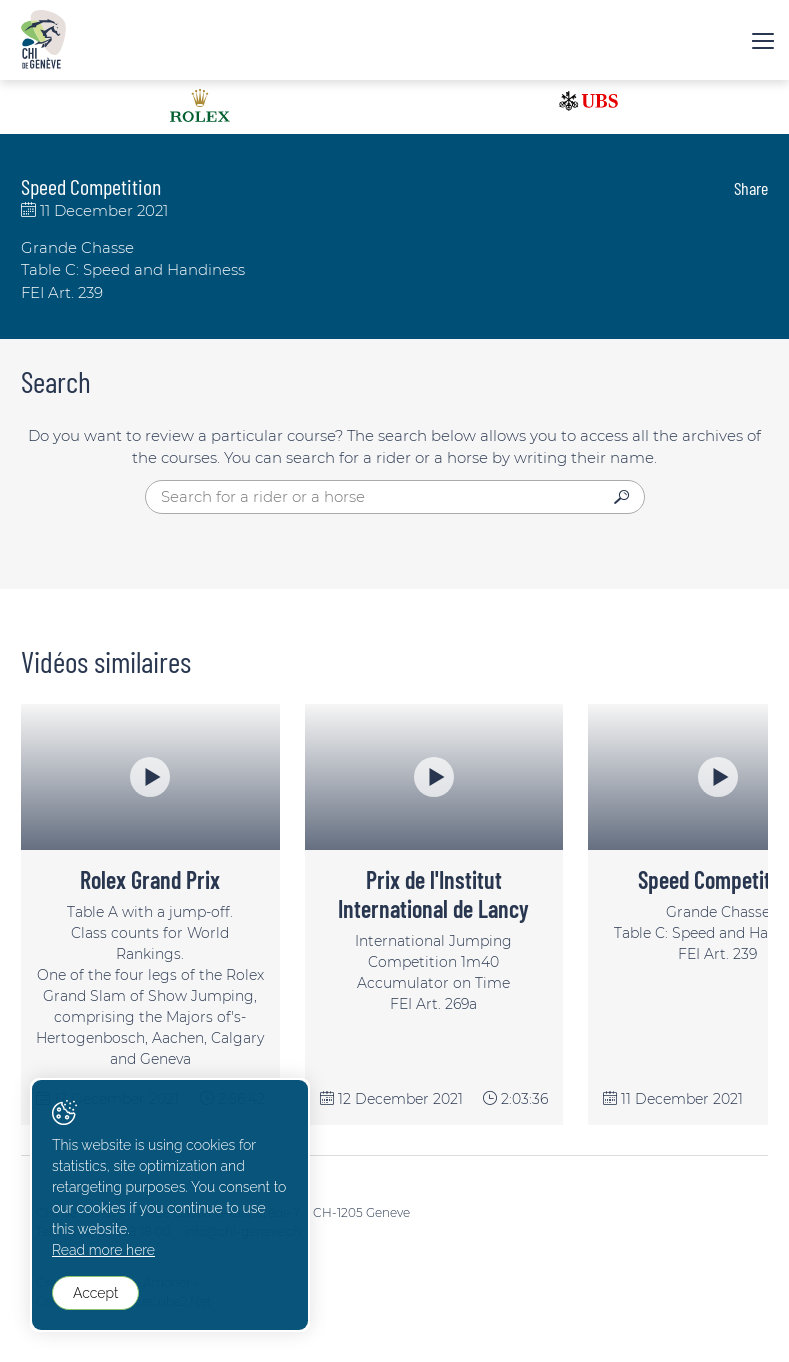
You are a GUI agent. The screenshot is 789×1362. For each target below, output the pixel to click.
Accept (95, 1293)
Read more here (103, 1250)
